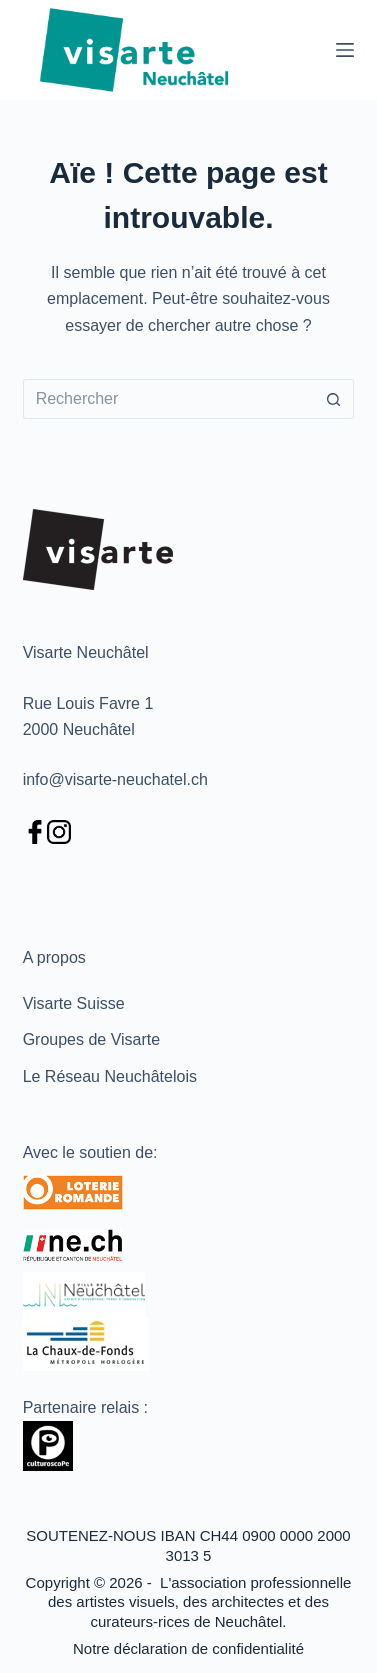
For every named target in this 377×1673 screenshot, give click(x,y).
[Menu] (345, 50)
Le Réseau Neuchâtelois (110, 1076)
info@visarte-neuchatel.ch (115, 779)
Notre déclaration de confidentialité (188, 1648)
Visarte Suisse (74, 1003)
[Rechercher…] (169, 399)
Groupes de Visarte (92, 1039)
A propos (54, 957)
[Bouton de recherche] (334, 399)
